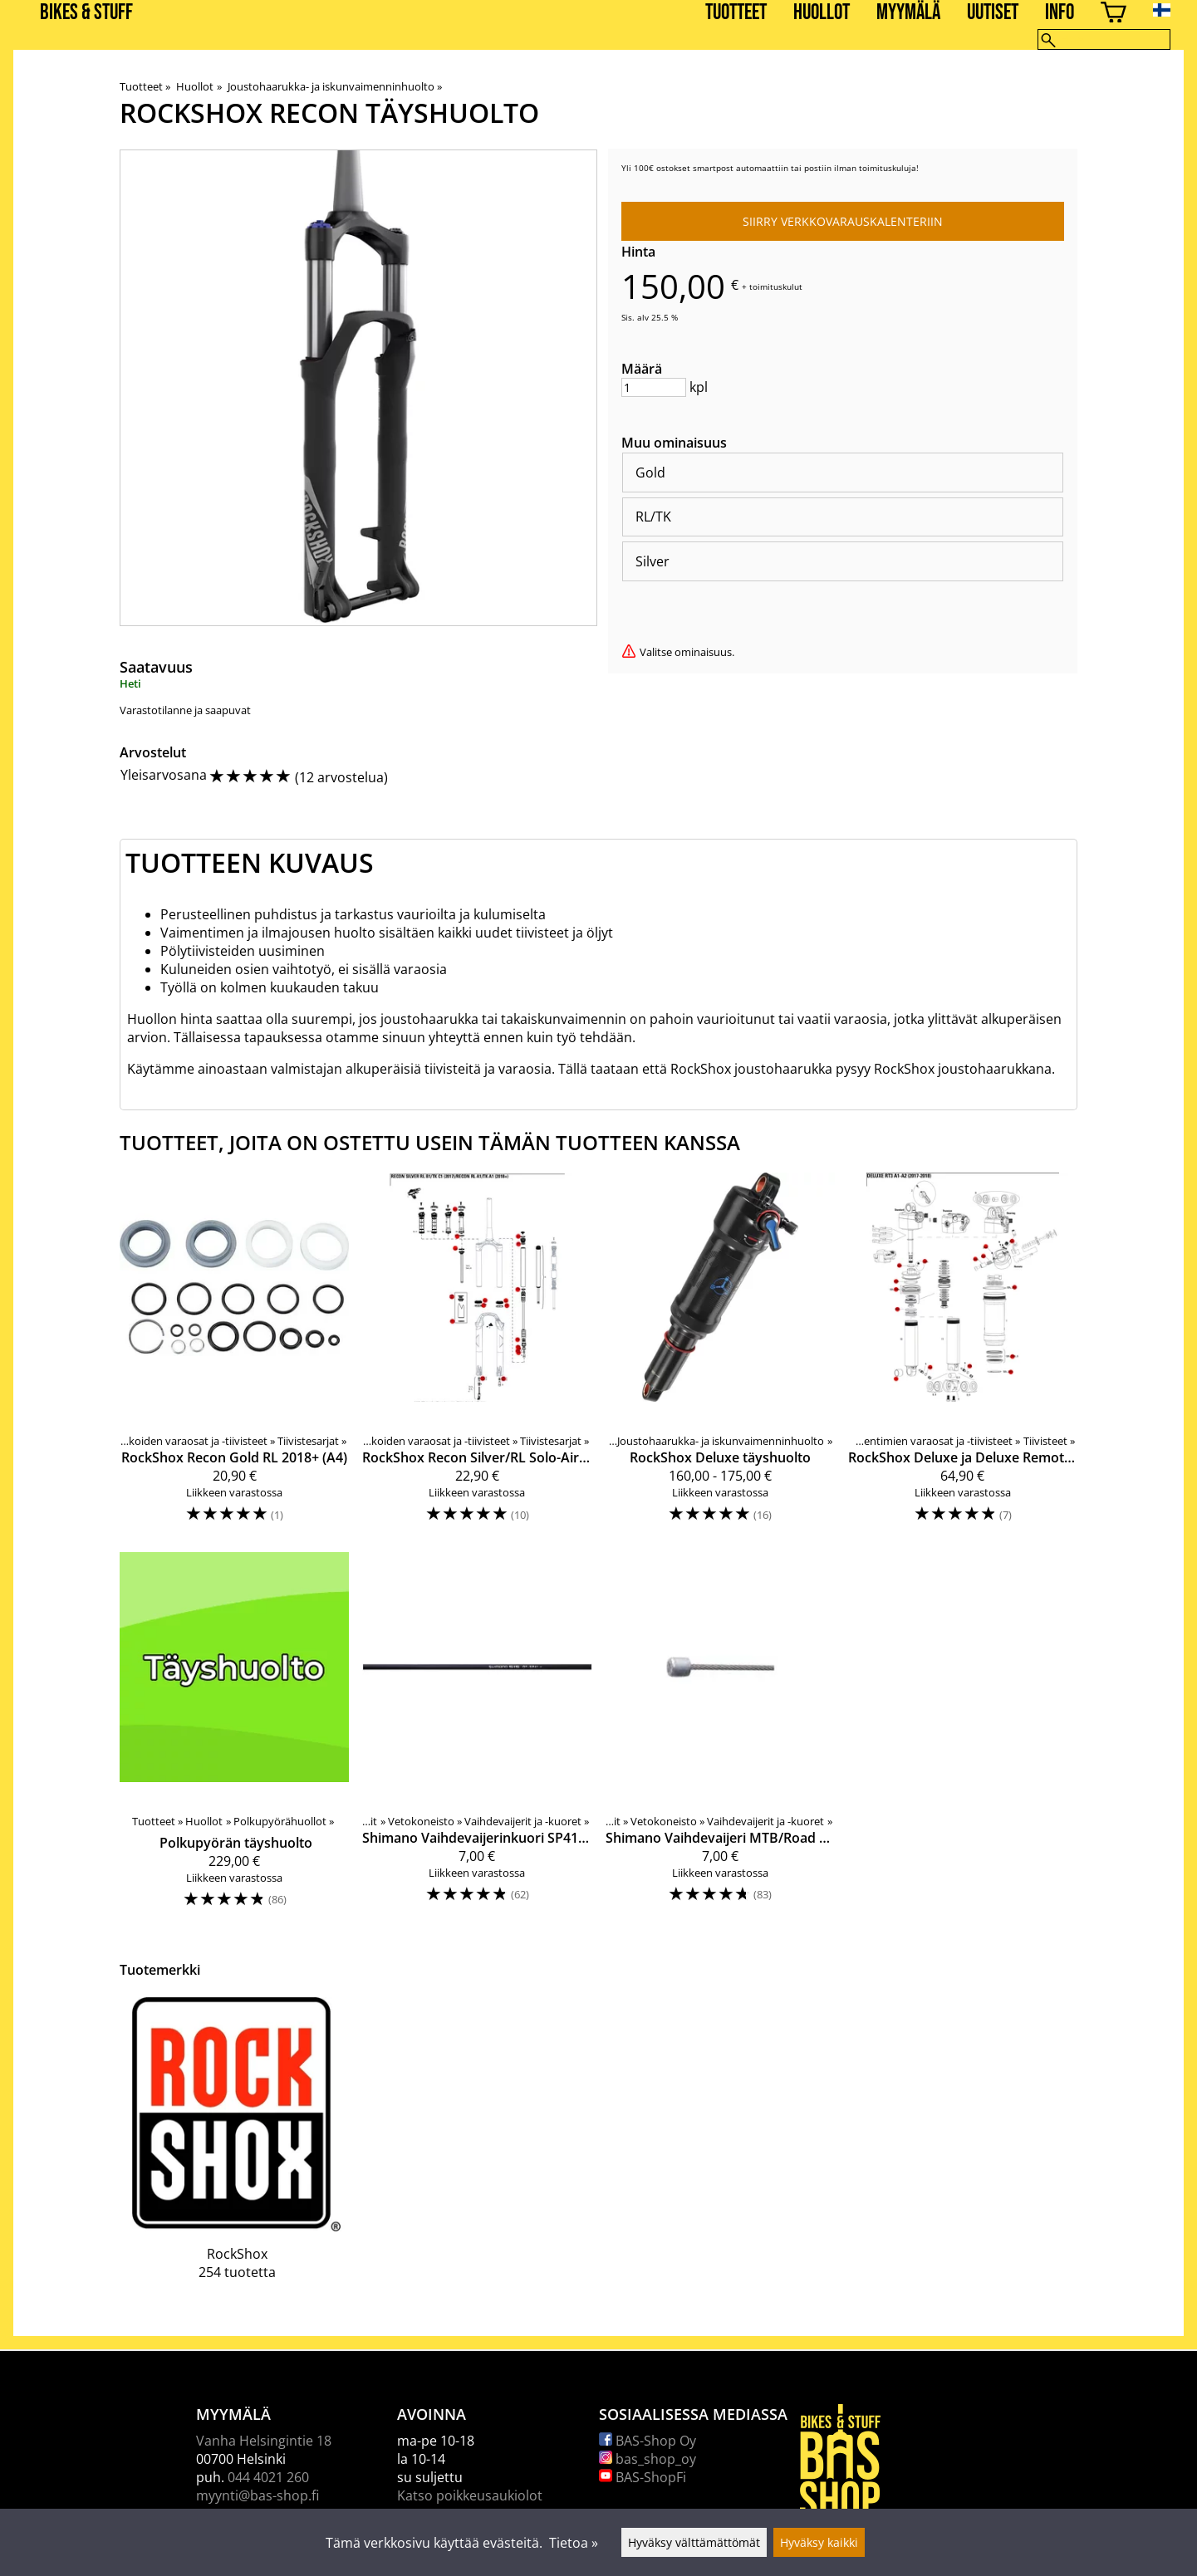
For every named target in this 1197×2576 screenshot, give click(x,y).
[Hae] (1104, 39)
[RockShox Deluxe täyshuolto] (720, 1356)
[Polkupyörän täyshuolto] (234, 1738)
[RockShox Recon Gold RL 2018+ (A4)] (234, 1356)
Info (1059, 13)
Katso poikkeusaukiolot (469, 2495)
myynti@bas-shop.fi (257, 2495)
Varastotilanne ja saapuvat (185, 710)
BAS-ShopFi (642, 2477)
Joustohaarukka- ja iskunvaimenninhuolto (335, 86)
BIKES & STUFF (86, 13)
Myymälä (908, 13)
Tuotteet (736, 13)
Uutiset (992, 13)
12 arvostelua (341, 777)
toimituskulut (775, 286)
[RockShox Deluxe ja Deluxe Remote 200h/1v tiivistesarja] (962, 1356)
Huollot (821, 13)
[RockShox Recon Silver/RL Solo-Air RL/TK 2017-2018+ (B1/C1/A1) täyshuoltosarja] (476, 1356)
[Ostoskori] (1113, 14)
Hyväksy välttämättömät (694, 2542)
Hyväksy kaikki (819, 2542)
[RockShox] (237, 2150)
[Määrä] (653, 387)
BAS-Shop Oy (647, 2441)
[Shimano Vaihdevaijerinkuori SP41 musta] (476, 1738)
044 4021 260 (268, 2477)
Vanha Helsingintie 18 (263, 2441)
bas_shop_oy (647, 2459)
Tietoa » (573, 2543)
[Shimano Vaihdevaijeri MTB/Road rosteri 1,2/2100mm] (720, 1738)
